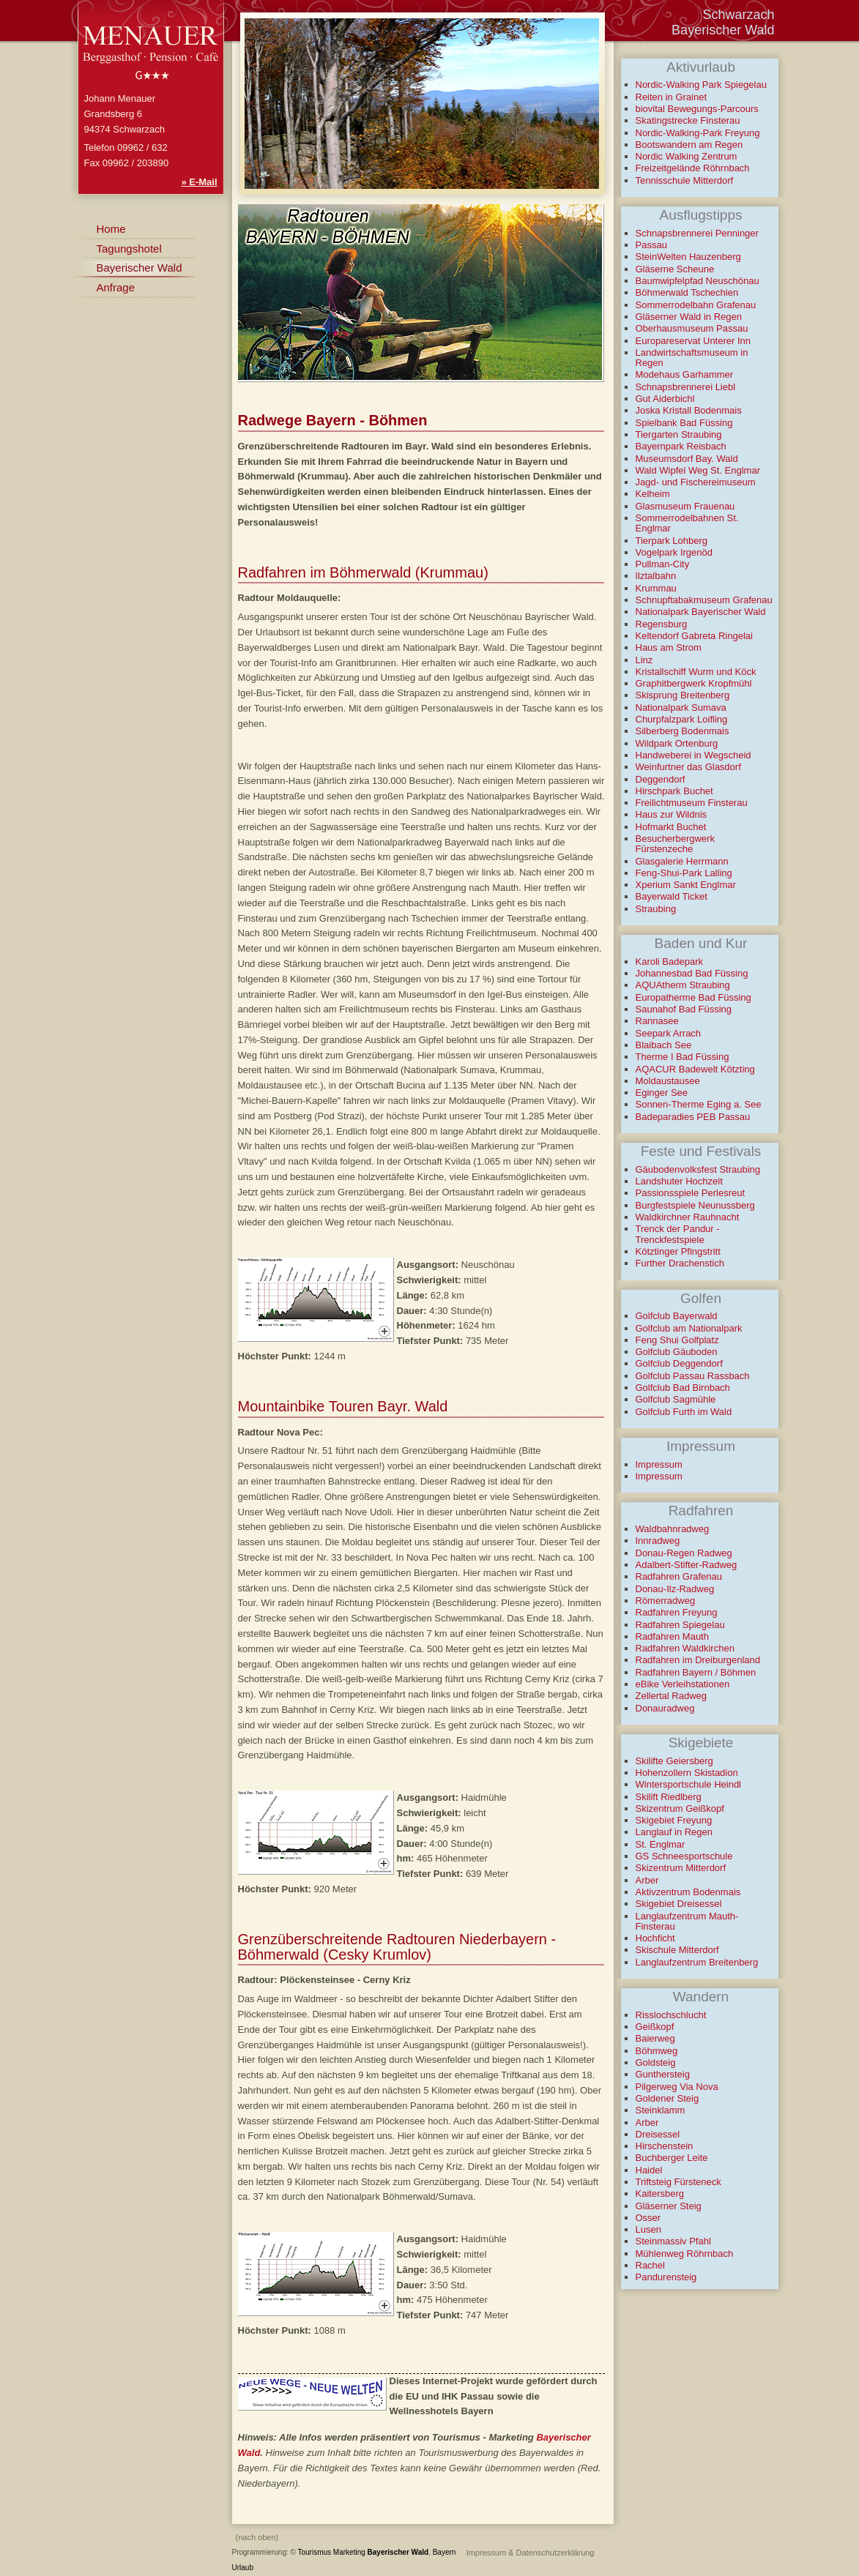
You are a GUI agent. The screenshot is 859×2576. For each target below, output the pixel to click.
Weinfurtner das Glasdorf (688, 766)
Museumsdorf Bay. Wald (687, 458)
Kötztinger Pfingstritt (678, 1251)
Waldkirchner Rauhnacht (688, 1217)
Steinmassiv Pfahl (673, 2241)
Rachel (650, 2265)
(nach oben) (257, 2537)
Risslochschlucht (671, 2014)
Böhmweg (657, 2050)
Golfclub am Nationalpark (689, 1328)
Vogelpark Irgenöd (674, 552)
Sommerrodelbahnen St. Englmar (687, 523)
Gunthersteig (663, 2074)
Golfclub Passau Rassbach (693, 1375)
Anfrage (116, 287)
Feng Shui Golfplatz (677, 1339)
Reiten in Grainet (671, 97)
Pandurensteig (666, 2276)
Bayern (444, 2552)
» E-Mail (199, 181)
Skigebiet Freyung (674, 1820)
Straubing (656, 908)
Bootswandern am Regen (689, 144)
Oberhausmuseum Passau (692, 328)
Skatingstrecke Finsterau (688, 120)
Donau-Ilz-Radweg (675, 1588)
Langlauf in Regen (674, 1831)
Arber (647, 1880)
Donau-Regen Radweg (684, 1553)
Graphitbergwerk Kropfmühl (694, 683)
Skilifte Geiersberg (674, 1760)
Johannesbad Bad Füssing (692, 973)
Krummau (656, 588)
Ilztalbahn (656, 575)
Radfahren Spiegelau (680, 1624)
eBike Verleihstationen (683, 1684)
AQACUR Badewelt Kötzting (695, 1069)
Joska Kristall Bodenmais (689, 410)
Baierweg (655, 2038)
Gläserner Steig (669, 2205)
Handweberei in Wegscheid (693, 755)
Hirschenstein (664, 2145)
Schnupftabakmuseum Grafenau (704, 599)
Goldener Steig (667, 2098)
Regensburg (662, 624)
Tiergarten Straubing (679, 434)
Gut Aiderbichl (665, 398)
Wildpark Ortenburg (677, 743)
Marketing (349, 2552)
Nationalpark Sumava (681, 707)
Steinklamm (660, 2110)
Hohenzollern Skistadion (687, 1772)
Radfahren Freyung (677, 1612)
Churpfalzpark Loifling (682, 719)
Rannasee (657, 1020)
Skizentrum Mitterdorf (681, 1867)
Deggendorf (660, 779)
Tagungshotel (129, 248)
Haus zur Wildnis (671, 814)
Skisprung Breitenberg (683, 695)
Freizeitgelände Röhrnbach (693, 168)
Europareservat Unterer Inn (693, 340)
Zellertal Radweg (671, 1695)
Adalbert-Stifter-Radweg (686, 1564)
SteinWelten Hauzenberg (688, 256)
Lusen (648, 2229)
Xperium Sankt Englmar (686, 884)
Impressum (659, 1464)
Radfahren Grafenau (679, 1576)
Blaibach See (664, 1044)
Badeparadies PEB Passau (693, 1116)
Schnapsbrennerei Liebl (686, 386)
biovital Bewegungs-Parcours (697, 108)
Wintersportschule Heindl (689, 1784)
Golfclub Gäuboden (677, 1351)
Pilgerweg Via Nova (677, 2086)
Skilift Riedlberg (669, 1796)
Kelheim (653, 493)
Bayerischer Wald (398, 2552)
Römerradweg (666, 1600)
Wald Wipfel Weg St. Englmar (698, 470)
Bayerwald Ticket (671, 896)
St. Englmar (660, 1844)
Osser (648, 2217)
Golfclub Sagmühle (676, 1399)
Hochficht (655, 1938)
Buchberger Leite (672, 2157)
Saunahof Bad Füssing (684, 1009)
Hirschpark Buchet (674, 790)
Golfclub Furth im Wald (684, 1411)
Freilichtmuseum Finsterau (692, 802)
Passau (651, 244)
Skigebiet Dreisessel (679, 1903)
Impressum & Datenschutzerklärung (530, 2552)
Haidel (649, 2170)
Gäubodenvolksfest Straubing (698, 1169)
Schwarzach (738, 14)
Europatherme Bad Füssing (693, 997)
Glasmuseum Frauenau (685, 506)
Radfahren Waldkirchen (685, 1648)
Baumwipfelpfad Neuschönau (697, 280)
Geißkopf (655, 2026)
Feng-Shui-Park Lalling (684, 872)
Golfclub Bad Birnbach (683, 1387)
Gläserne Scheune (675, 269)
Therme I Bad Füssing (682, 1056)
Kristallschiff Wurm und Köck (696, 671)
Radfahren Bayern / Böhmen (696, 1672)
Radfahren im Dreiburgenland (698, 1659)
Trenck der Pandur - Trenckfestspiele (678, 1233)
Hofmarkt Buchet (671, 826)
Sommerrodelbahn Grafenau (696, 304)
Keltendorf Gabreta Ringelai (694, 635)
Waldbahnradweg (673, 1528)
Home (111, 229)
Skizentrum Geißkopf (680, 1808)
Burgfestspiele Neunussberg (695, 1205)
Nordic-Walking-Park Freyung (698, 132)
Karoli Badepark (670, 961)
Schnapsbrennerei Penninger (697, 233)
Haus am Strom (669, 647)
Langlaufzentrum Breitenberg (697, 1962)
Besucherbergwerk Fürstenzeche (675, 843)
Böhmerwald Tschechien (687, 292)
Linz (644, 659)
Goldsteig (656, 2062)
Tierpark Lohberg (672, 540)
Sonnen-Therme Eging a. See (699, 1104)
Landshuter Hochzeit (679, 1181)
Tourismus (315, 2552)
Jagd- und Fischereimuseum (696, 482)
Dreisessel (658, 2134)
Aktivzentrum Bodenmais (688, 1891)
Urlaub (242, 2568)
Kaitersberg (660, 2193)
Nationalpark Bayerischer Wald (701, 611)
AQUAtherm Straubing (683, 984)
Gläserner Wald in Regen (689, 316)
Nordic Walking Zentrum (686, 156)
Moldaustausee (668, 1080)
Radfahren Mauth (672, 1636)
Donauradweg (665, 1708)
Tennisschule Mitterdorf (685, 180)
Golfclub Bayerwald (677, 1315)
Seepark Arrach (669, 1033)
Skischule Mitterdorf (677, 1949)
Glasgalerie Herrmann (682, 861)
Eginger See (662, 1092)
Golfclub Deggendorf (679, 1363)
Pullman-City (663, 564)
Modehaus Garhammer (685, 374)
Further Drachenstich (680, 1263)
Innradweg (658, 1540)
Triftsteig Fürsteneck (678, 2181)
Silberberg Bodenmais (682, 730)
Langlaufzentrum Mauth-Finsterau (687, 1921)
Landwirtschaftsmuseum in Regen (692, 357)
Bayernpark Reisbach (681, 446)
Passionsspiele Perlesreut (690, 1192)
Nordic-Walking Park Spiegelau (701, 84)
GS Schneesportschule (684, 1856)
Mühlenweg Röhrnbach (685, 2253)
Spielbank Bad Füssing (684, 422)
